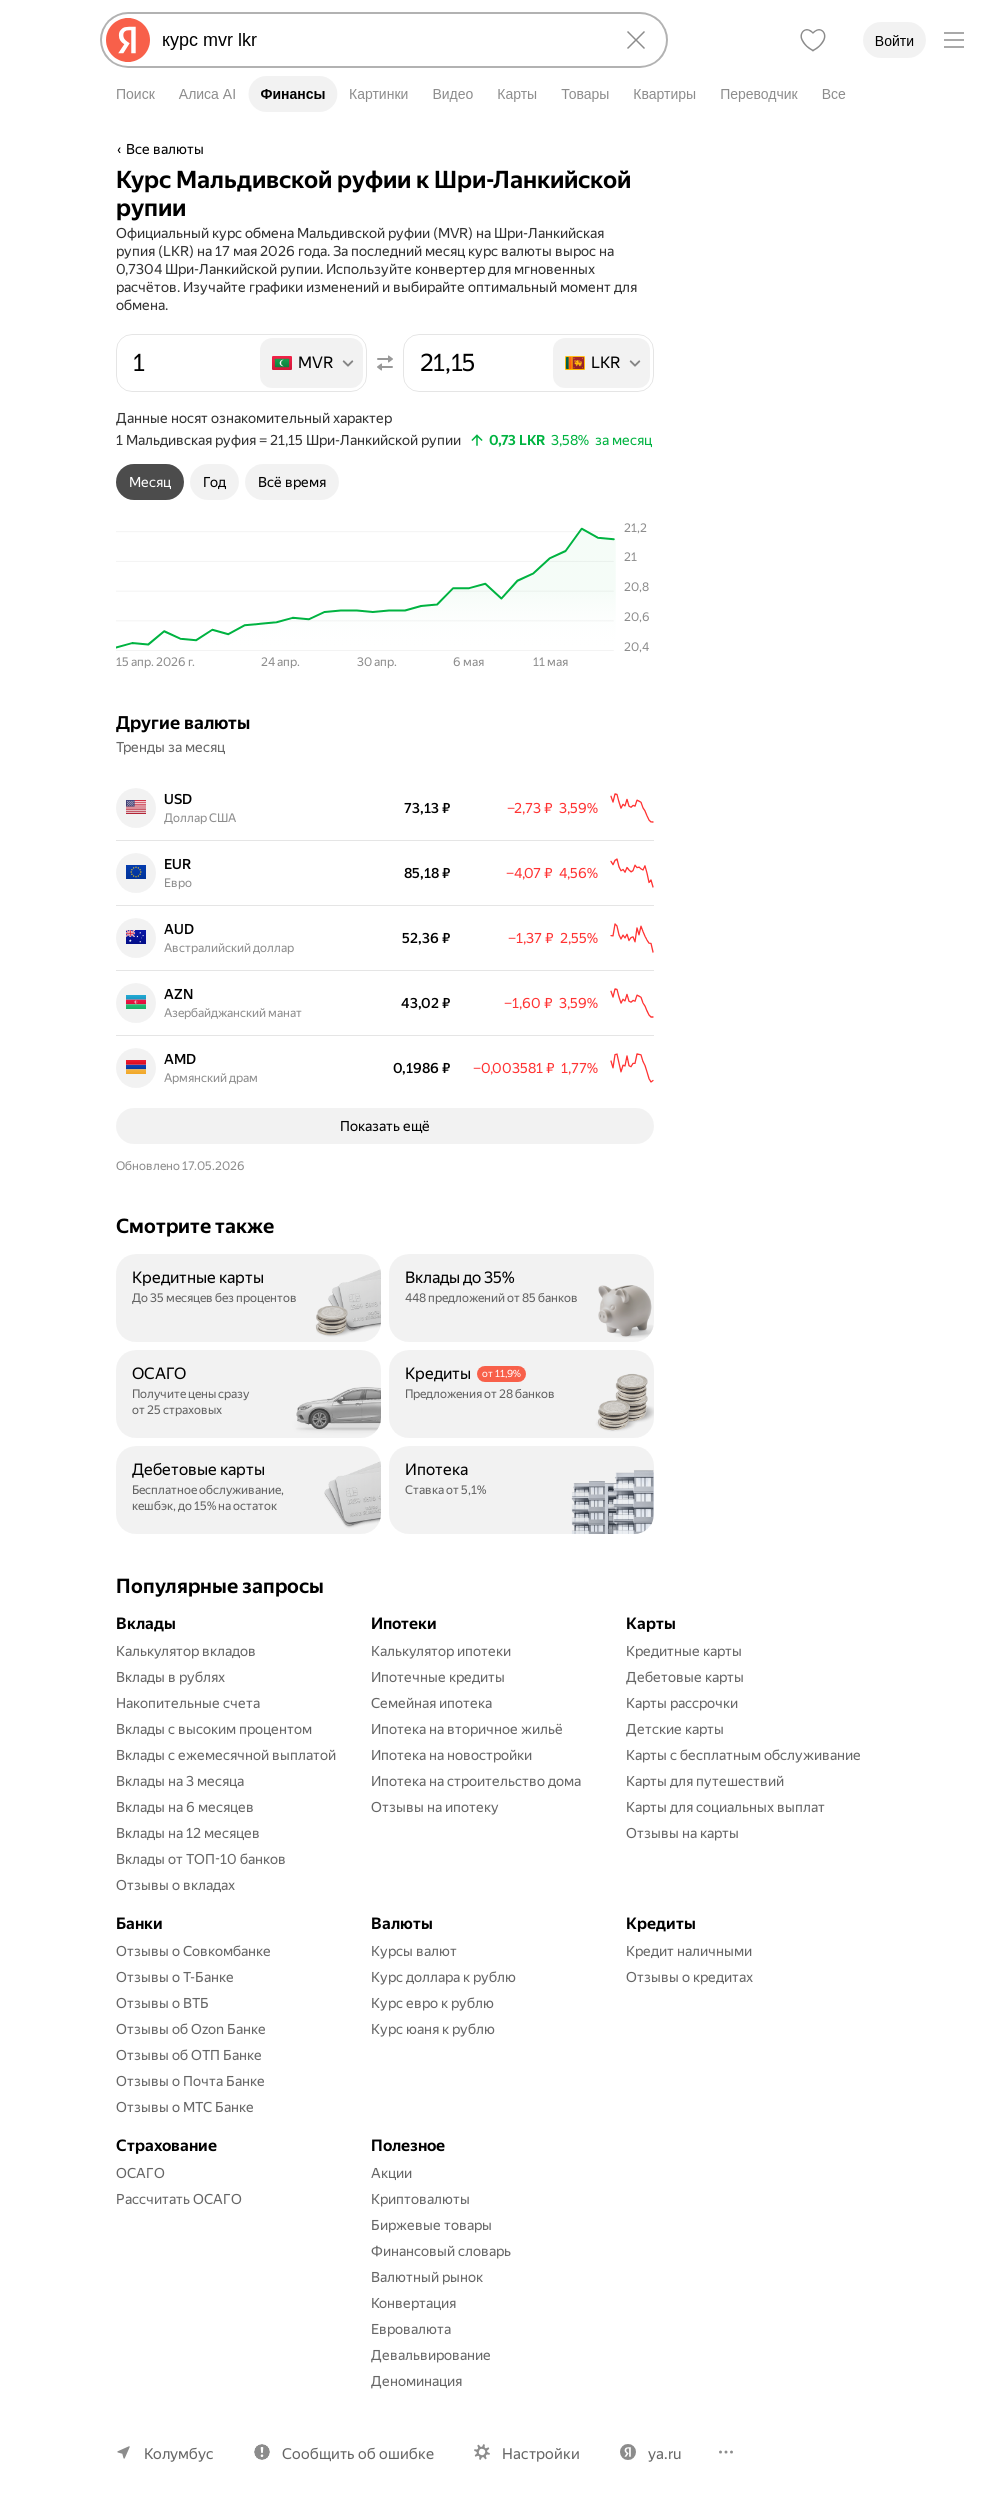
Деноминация (416, 2381)
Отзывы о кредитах (689, 1977)
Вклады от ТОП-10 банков (201, 1859)
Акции (391, 2173)
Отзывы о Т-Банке (175, 1977)
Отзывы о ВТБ (162, 2003)
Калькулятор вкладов (186, 1651)
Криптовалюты (420, 2199)
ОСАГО (140, 2173)
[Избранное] (813, 40)
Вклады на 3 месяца (180, 1781)
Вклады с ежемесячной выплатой (226, 1755)
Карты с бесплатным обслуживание (743, 1755)
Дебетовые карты (685, 1677)
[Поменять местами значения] (385, 363)
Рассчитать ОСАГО (179, 2199)
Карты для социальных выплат (725, 1807)
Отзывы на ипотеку (435, 1807)
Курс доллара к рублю (443, 1977)
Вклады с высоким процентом (214, 1729)
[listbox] (313, 363)
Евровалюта (411, 2329)
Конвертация (413, 2303)
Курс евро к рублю (432, 2003)
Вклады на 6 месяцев (185, 1807)
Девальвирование (431, 2355)
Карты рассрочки (682, 1703)
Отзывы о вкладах (175, 1885)
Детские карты (675, 1729)
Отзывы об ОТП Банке (189, 2055)
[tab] (150, 482)
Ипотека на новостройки (451, 1755)
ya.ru (664, 2454)
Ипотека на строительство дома (476, 1781)
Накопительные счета (188, 1703)
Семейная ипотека (431, 1703)
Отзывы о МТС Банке (185, 2107)
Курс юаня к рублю (433, 2029)
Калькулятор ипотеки (441, 1651)
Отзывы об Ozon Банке (191, 2029)
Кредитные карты (684, 1651)
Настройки (541, 2454)
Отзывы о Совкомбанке (193, 1951)
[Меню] (954, 40)
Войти (894, 41)
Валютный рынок (427, 2277)
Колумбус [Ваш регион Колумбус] (179, 2454)
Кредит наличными (689, 1951)
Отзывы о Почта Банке (190, 2081)
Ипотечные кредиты (438, 1677)
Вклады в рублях (170, 1677)
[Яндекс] (128, 40)
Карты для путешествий (705, 1781)
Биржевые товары (431, 2225)
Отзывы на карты (682, 1833)
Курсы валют (414, 1951)
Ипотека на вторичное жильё (467, 1729)
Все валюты (165, 149)
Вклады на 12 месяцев (188, 1833)
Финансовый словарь (441, 2251)
